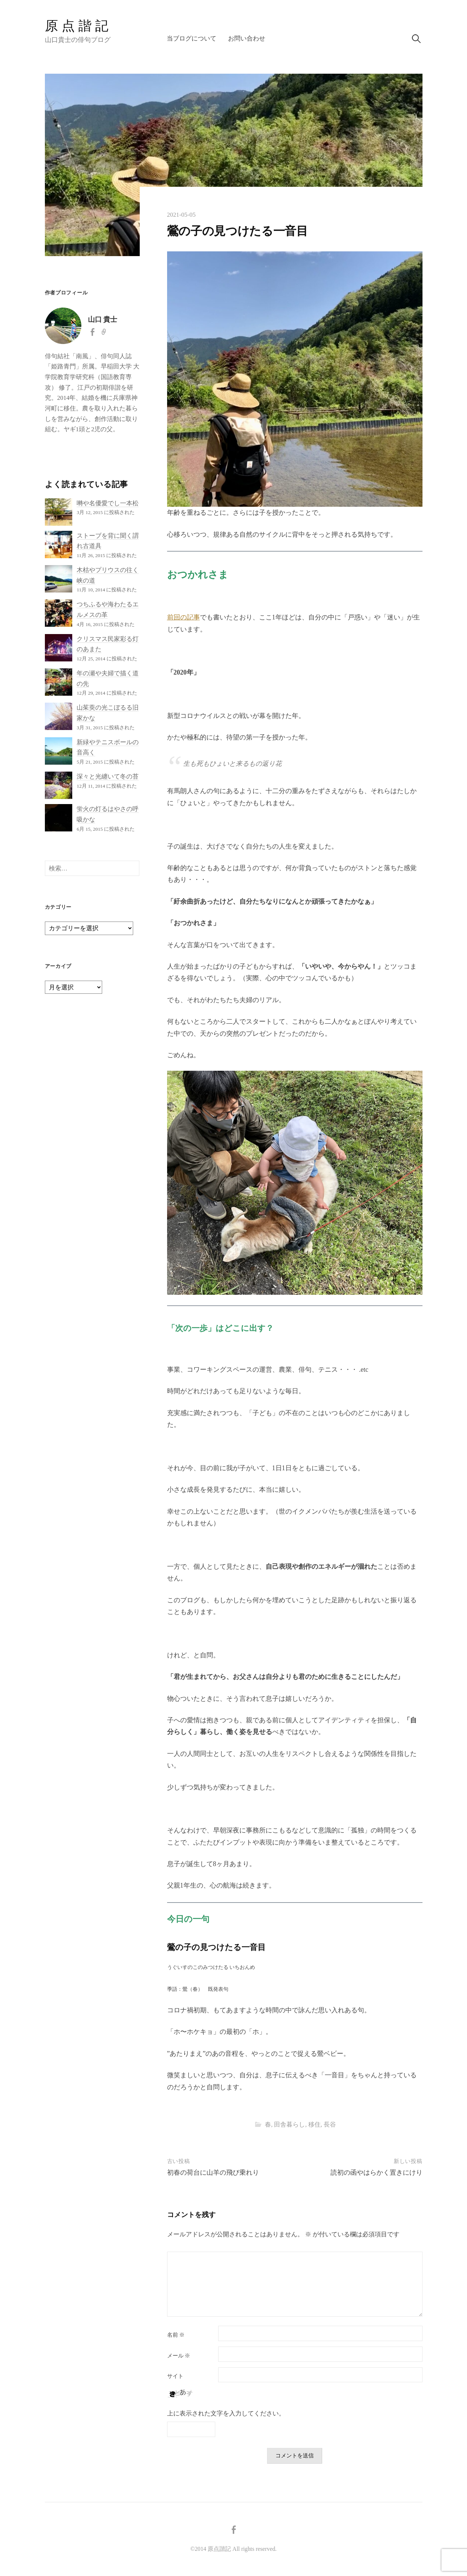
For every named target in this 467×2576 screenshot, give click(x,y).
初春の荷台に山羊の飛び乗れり (213, 2172)
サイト (175, 2376)
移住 (314, 2124)
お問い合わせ (246, 38)
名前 (176, 2335)
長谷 (330, 2124)
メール (178, 2356)
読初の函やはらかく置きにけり (376, 2172)
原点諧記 (78, 26)
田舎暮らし (289, 2124)
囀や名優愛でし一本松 (108, 503)
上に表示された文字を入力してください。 (226, 2413)
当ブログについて (191, 38)
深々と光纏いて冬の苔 (108, 776)
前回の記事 (183, 617)
